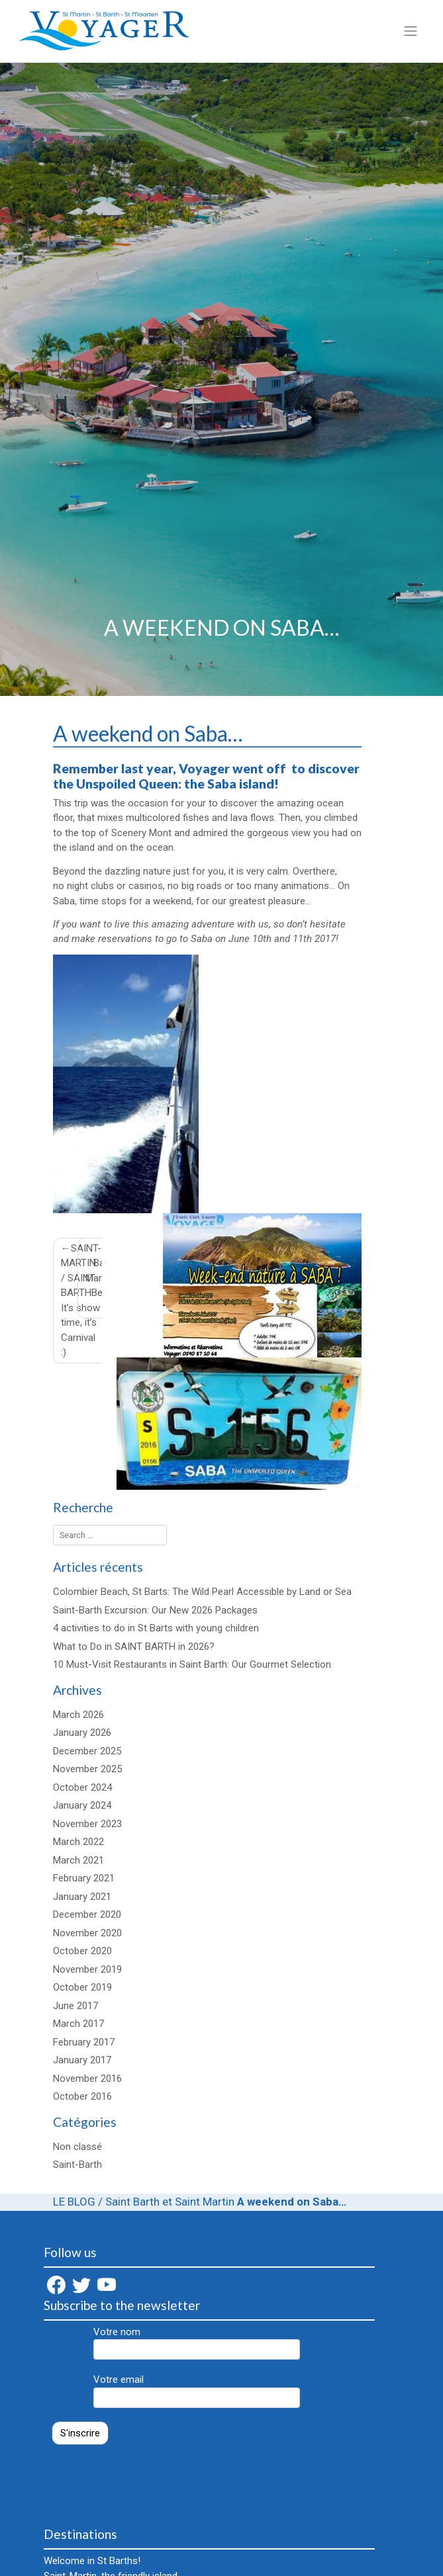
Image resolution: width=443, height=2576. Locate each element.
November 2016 (87, 2078)
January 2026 (82, 1733)
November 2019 (87, 1969)
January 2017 (82, 2060)
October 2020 (82, 1951)
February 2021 (84, 1878)
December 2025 (87, 1751)
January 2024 (82, 1805)
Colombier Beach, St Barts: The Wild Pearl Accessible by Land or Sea (202, 1592)
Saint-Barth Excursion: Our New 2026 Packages (155, 1610)
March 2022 (78, 1842)
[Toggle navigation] (410, 31)
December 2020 (87, 1914)
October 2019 (82, 1987)
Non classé (77, 2147)
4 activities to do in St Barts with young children (156, 1628)
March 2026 (78, 1715)
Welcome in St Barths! (92, 2561)
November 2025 (87, 1769)
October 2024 (82, 1787)
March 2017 (78, 2024)
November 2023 (87, 1824)
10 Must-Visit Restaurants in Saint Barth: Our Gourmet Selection (192, 1664)
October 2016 (82, 2096)
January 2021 (82, 1897)
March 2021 (78, 1860)
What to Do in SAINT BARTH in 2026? (134, 1647)
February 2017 (84, 2042)
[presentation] (144, 2479)
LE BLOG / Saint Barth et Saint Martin (143, 2202)
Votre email (196, 2391)
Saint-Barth (77, 2164)
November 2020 (87, 1933)
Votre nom (196, 2343)
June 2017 (75, 2006)
